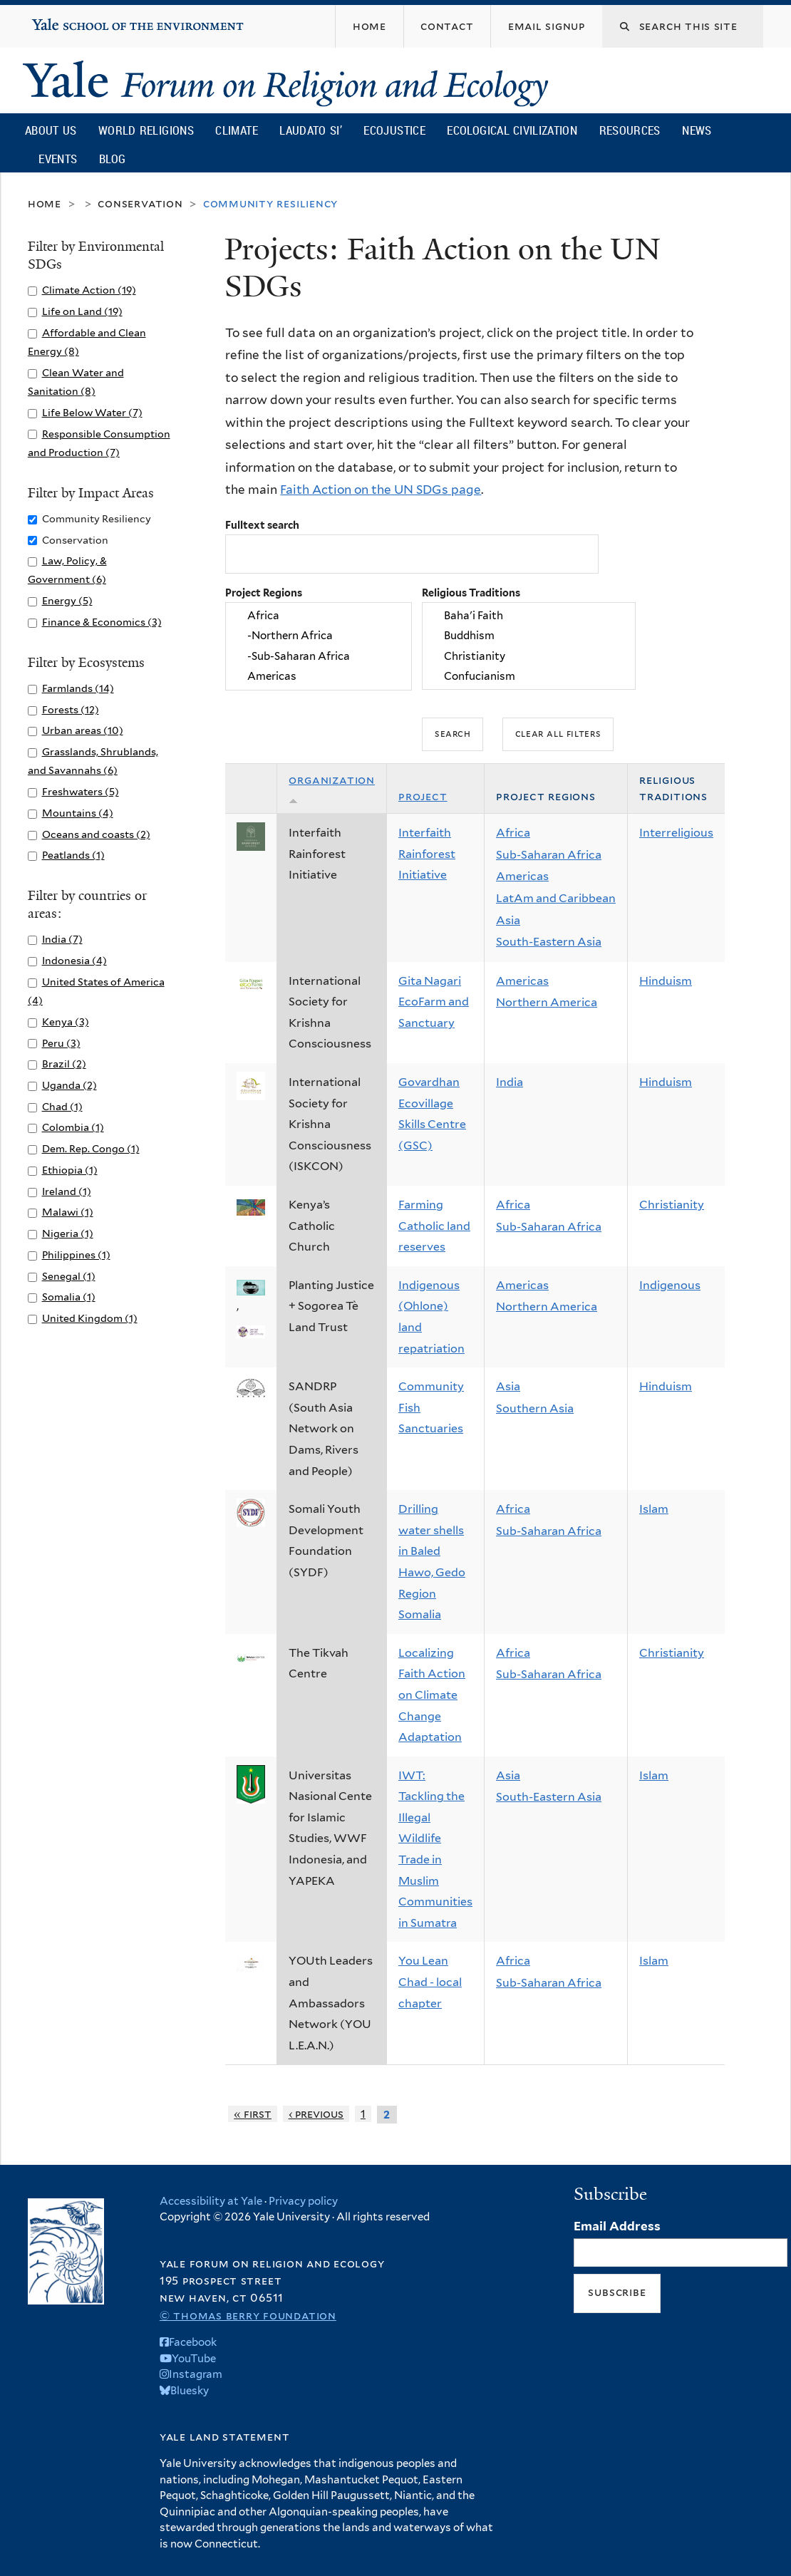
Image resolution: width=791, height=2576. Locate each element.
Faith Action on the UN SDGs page (380, 489)
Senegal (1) (68, 1276)
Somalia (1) (68, 1296)
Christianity (528, 656)
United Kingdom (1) (90, 1318)
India (509, 1082)
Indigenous (669, 1285)
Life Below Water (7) (92, 412)
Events (57, 158)
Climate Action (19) (89, 290)
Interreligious (676, 832)
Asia (508, 920)
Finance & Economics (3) (102, 622)
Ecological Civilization (512, 130)
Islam (653, 1509)
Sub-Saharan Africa (548, 855)
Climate (236, 130)
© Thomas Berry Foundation (248, 2315)
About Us (50, 130)
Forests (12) (70, 709)
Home (44, 203)
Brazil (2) (64, 1063)
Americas (318, 677)
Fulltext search (262, 525)
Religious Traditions (471, 592)
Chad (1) (62, 1106)
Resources (630, 130)
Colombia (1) (73, 1127)
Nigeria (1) (67, 1233)
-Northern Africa (318, 636)
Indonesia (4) (74, 960)
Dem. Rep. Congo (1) (91, 1148)
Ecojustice (394, 130)
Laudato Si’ (310, 130)
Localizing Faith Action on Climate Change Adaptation (431, 1695)
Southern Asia (535, 1408)
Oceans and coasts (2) (96, 834)
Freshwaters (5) (80, 791)
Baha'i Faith (528, 616)
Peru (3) (61, 1043)
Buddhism (528, 636)
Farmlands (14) (78, 688)
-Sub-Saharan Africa (318, 656)
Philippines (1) (76, 1254)
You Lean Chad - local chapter (430, 1981)
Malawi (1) (67, 1212)
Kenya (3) (65, 1021)
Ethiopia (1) (70, 1170)
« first (253, 2114)
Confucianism (528, 677)
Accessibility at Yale (211, 2201)
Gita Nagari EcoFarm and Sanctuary (433, 1002)
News (696, 130)
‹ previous (316, 2114)
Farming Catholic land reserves (434, 1225)
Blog (112, 158)
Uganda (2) (69, 1085)
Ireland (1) (66, 1191)
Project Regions (263, 592)
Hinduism (665, 981)
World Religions (146, 130)
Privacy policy (303, 2201)
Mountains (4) (77, 813)
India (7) (62, 939)
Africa (318, 616)
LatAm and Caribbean (556, 898)
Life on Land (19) (82, 311)
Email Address (617, 2226)
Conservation (140, 203)
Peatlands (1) (73, 855)
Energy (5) (67, 600)
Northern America (546, 1002)
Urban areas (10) (82, 730)
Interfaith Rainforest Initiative (426, 853)
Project (423, 796)
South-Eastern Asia (548, 941)
